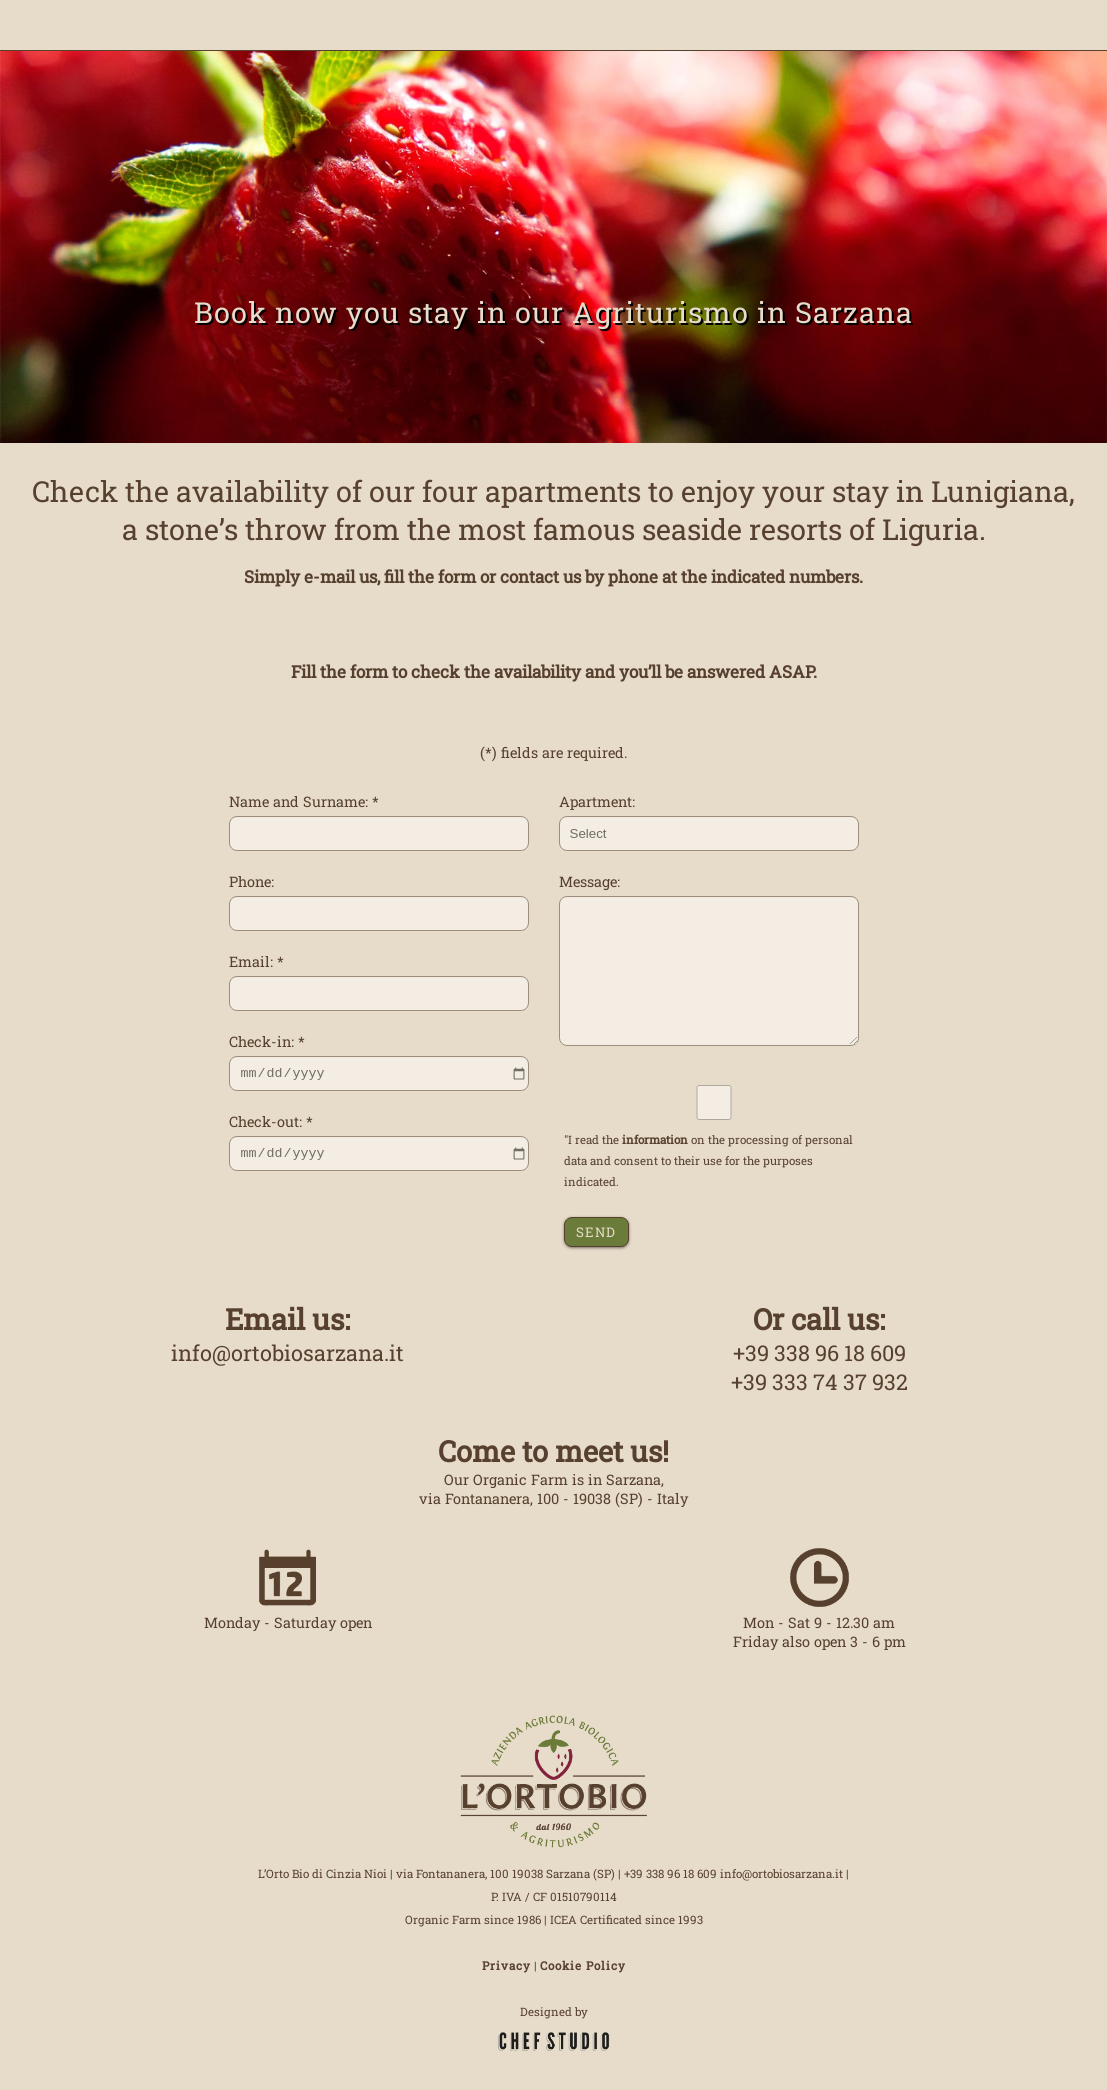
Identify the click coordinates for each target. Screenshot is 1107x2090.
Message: (589, 881)
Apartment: (597, 801)
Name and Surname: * (304, 801)
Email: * (256, 961)
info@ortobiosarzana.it (287, 1352)
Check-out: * (271, 1121)
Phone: (251, 881)
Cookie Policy (583, 1965)
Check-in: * (267, 1041)
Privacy (506, 1965)
